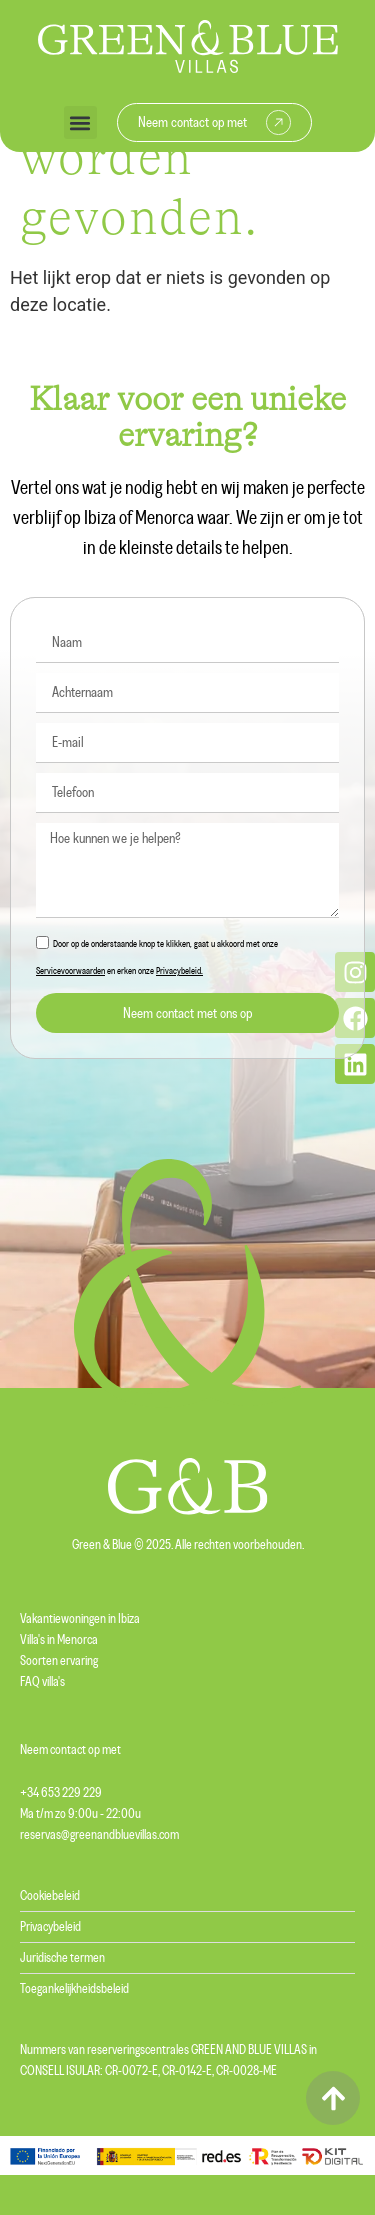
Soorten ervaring (59, 1661)
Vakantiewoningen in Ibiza (80, 1619)
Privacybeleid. (179, 971)
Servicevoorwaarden (70, 971)
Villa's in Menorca (59, 1640)
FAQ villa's (42, 1682)
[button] (80, 122)
